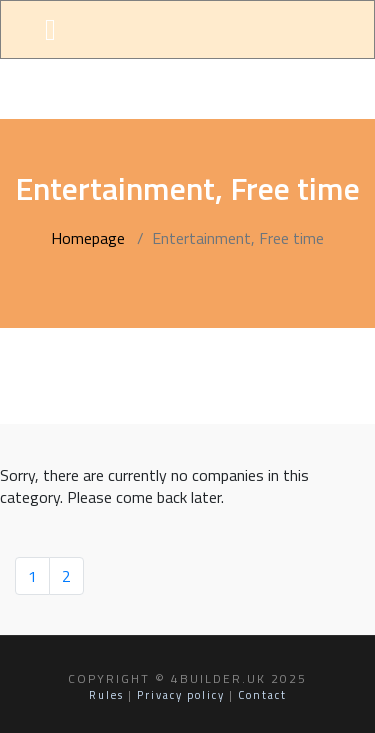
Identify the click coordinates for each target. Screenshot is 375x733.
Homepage (88, 238)
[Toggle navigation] (50, 29)
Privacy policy (181, 695)
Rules (106, 695)
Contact (262, 695)
